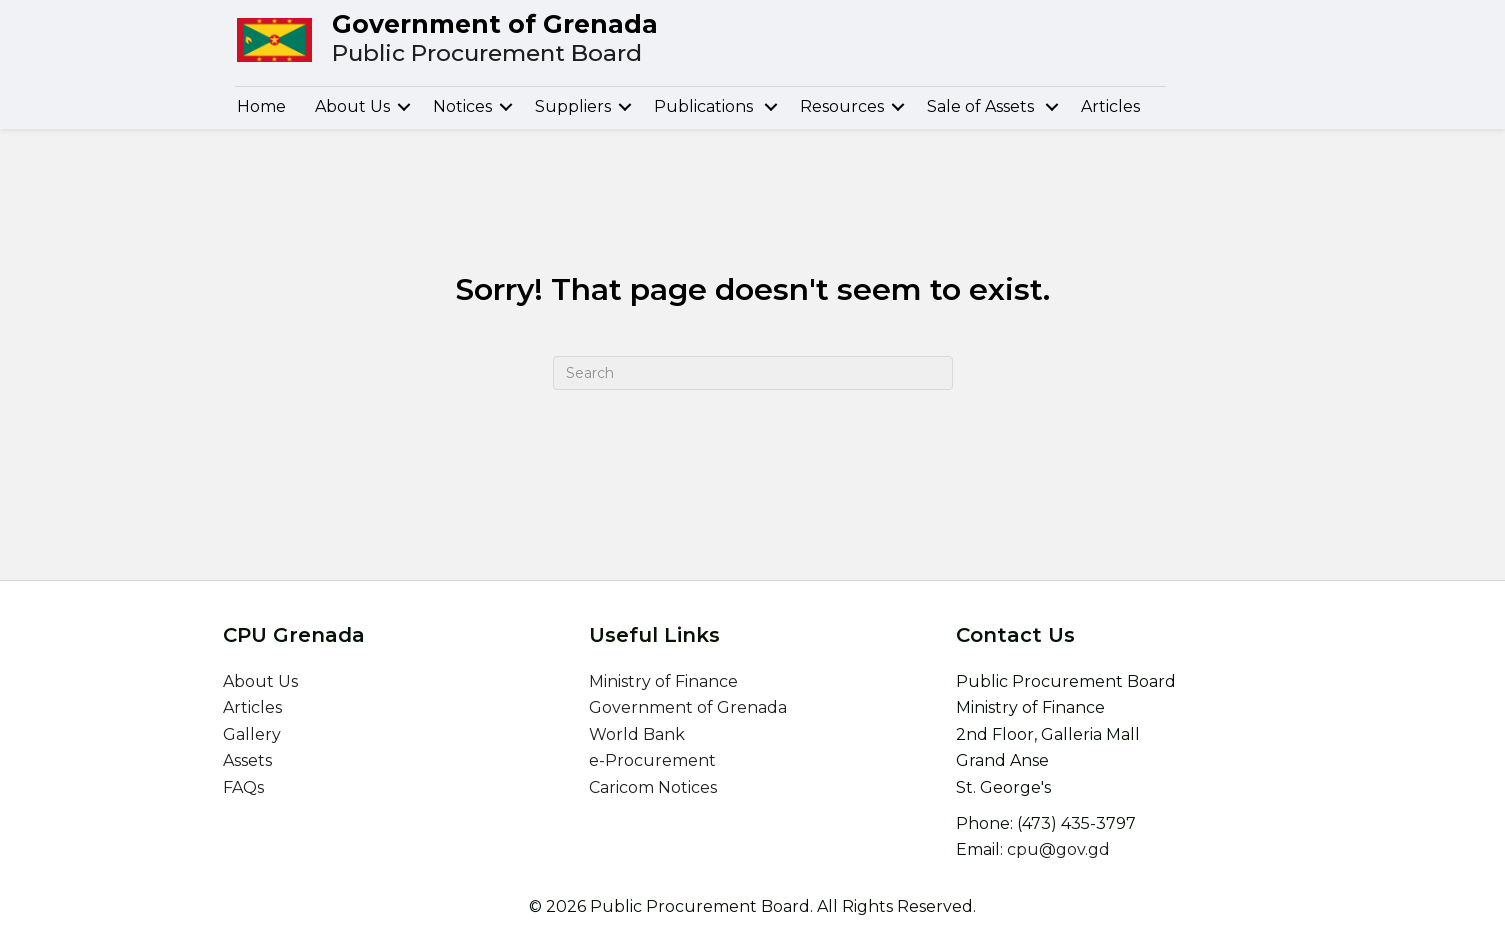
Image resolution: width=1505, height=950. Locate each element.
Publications (705, 106)
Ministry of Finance (663, 681)
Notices (462, 106)
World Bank (637, 734)
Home (261, 106)
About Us (352, 106)
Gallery (252, 734)
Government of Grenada (688, 707)
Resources (842, 106)
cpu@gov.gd (1058, 849)
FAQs (243, 787)
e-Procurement (652, 760)
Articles (1110, 106)
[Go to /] (760, 40)
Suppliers (573, 106)
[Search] (753, 373)
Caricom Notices (653, 787)
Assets (247, 760)
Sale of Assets (982, 106)
